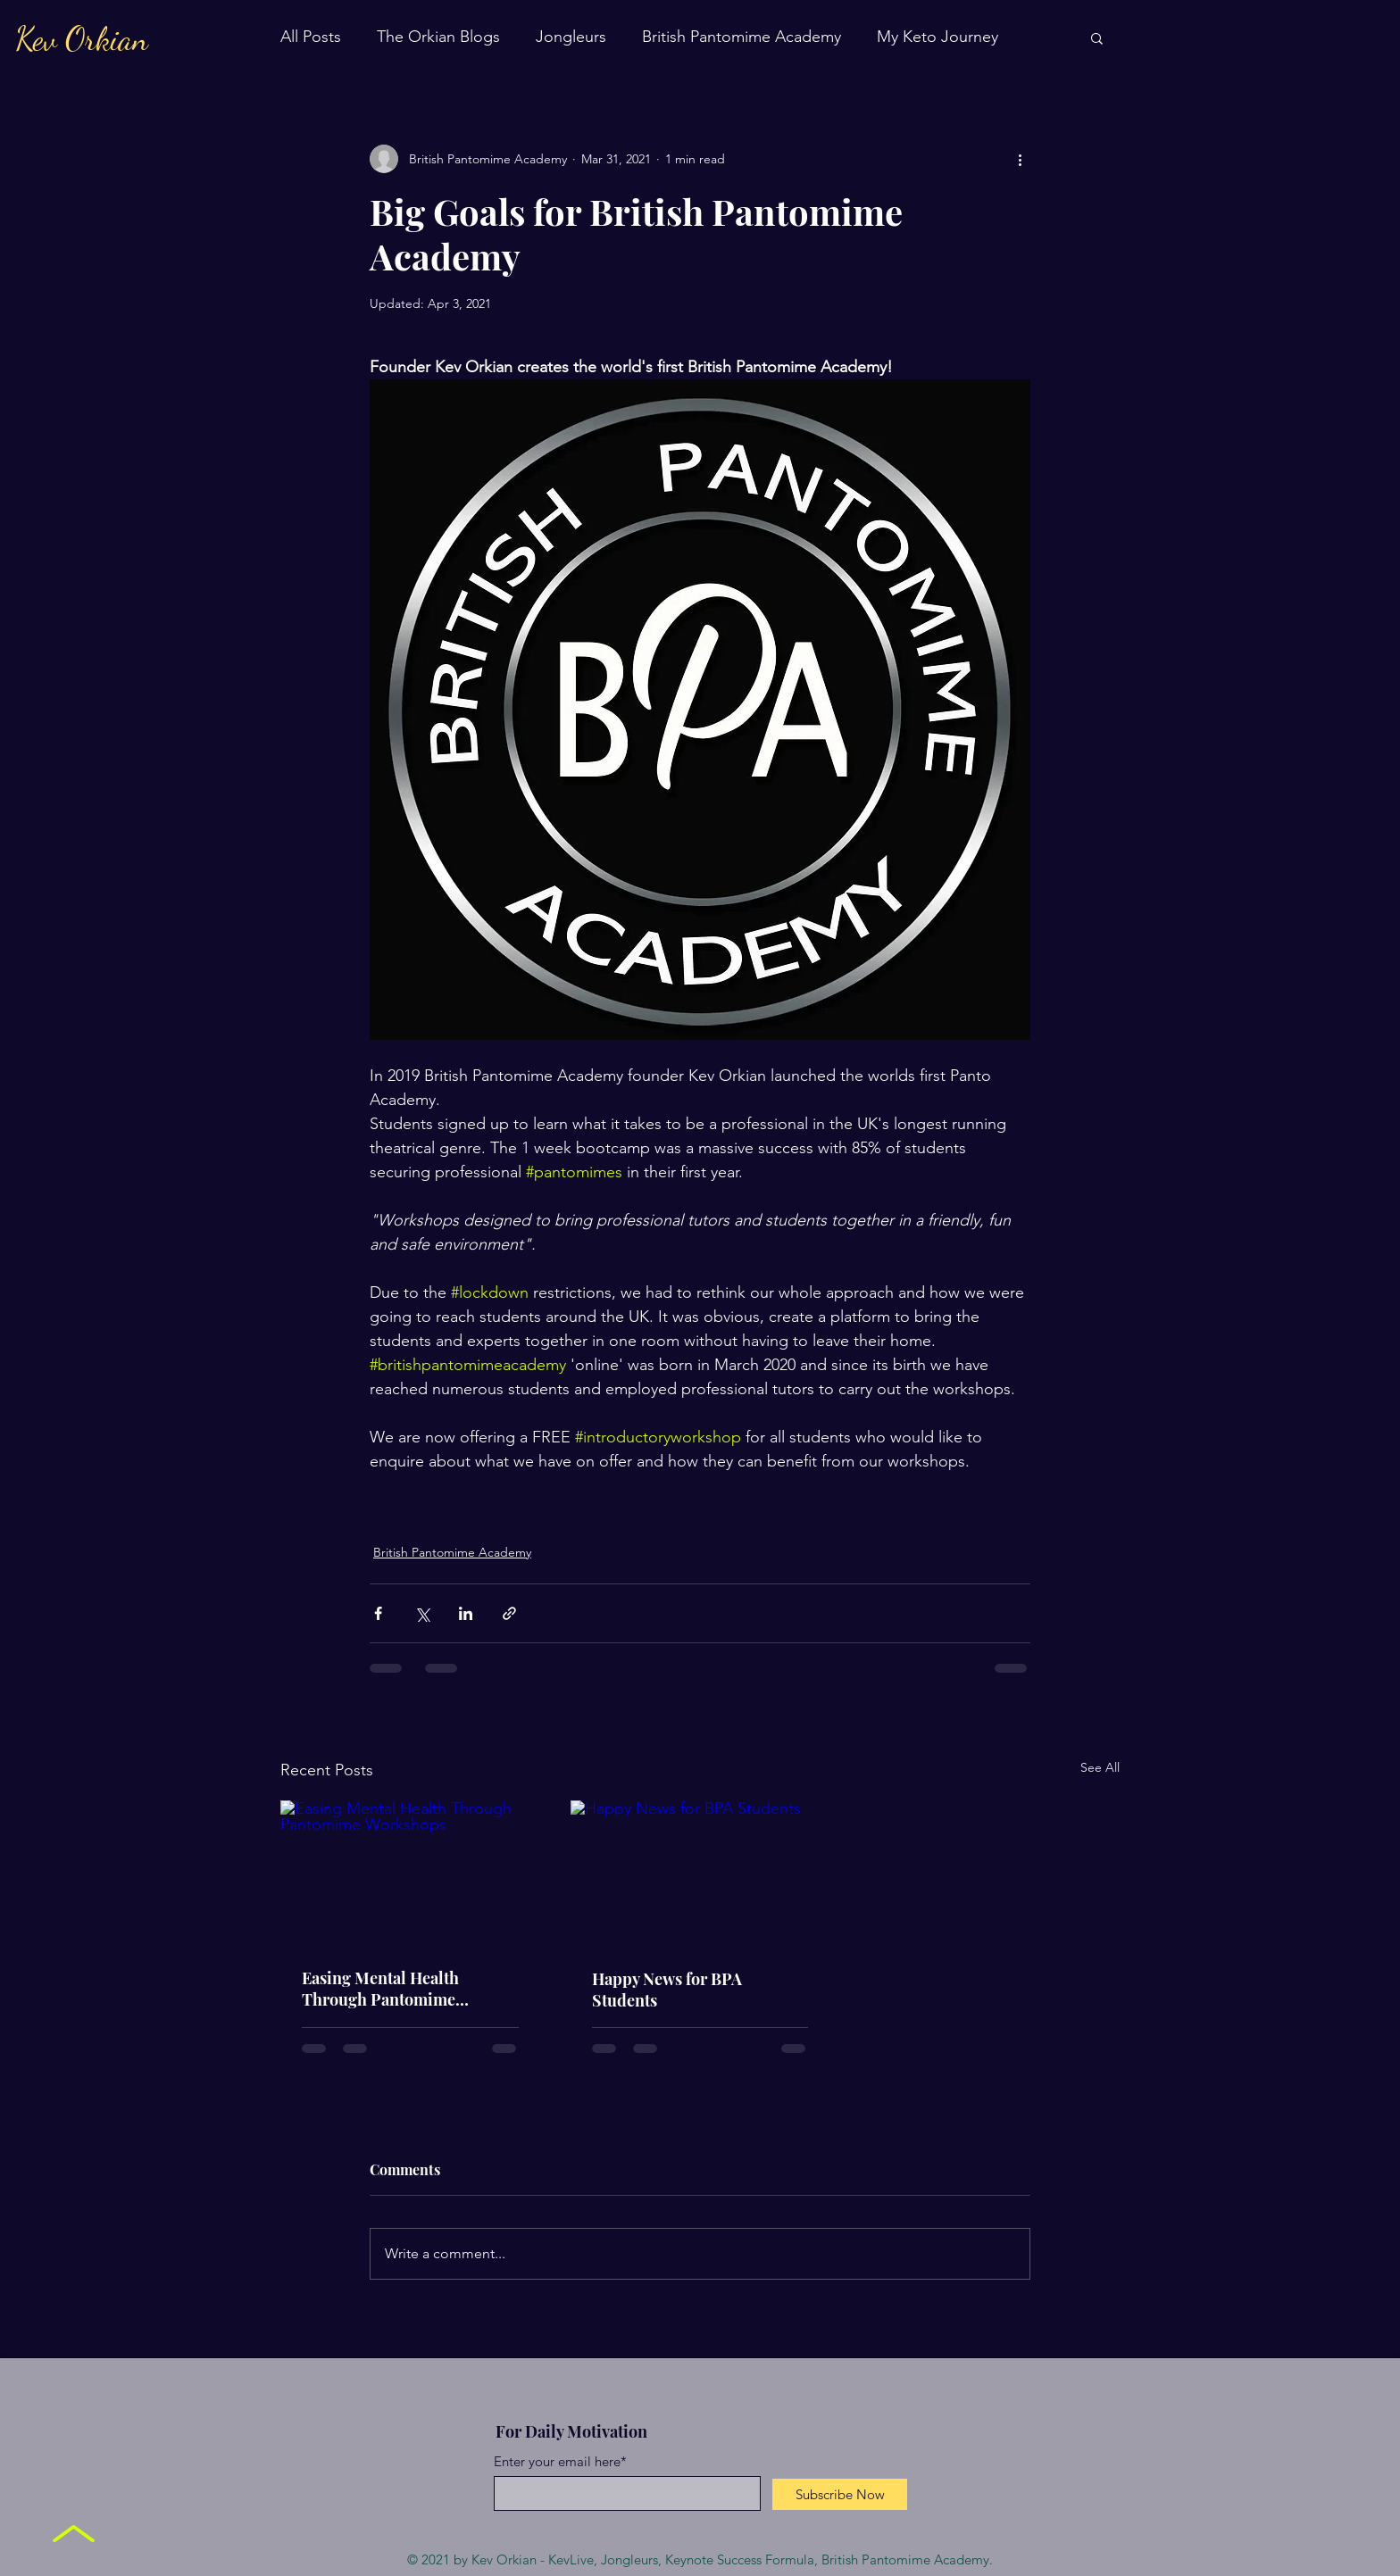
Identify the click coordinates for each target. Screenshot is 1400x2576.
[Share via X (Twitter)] (421, 1613)
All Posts (310, 36)
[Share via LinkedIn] (465, 1613)
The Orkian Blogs (438, 36)
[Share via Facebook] (378, 1613)
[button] (1096, 37)
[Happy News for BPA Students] (700, 1873)
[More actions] (1019, 159)
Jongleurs (571, 36)
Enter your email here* (560, 2461)
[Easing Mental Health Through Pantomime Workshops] (410, 1873)
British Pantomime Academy (741, 36)
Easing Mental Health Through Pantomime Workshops (380, 1988)
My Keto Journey (937, 36)
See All (1100, 1767)
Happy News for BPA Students (667, 1989)
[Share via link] (509, 1613)
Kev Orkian (81, 39)
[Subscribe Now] (839, 2494)
